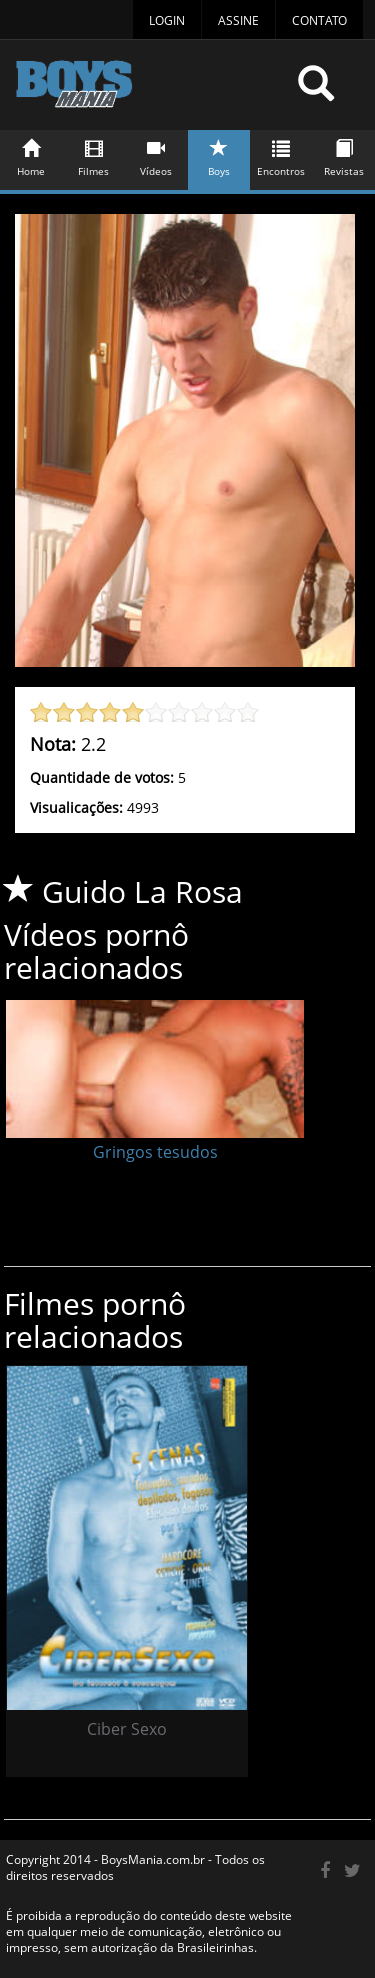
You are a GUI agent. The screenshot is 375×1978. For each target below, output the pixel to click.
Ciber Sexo (127, 1729)
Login (167, 20)
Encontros (282, 154)
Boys (219, 154)
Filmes (94, 154)
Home (32, 154)
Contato (319, 20)
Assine (238, 20)
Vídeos (157, 154)
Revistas (344, 154)
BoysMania (149, 92)
